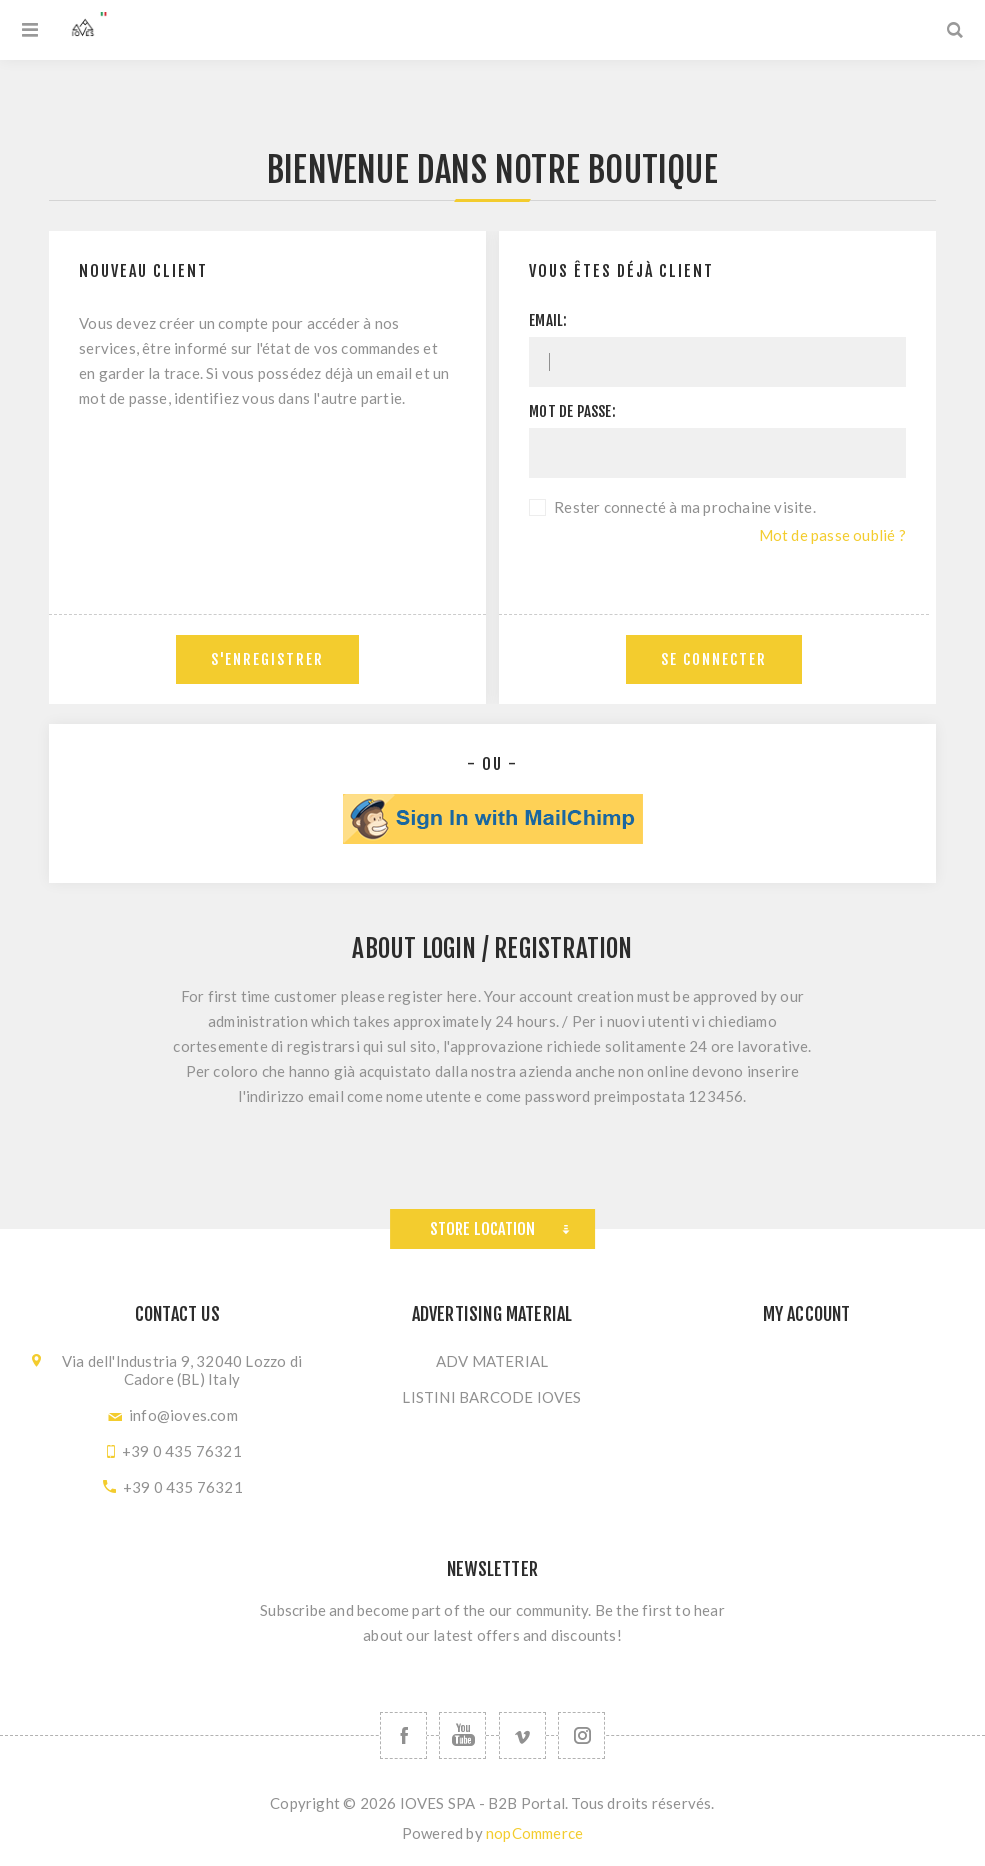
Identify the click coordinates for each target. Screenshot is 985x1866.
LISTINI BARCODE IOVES (491, 1397)
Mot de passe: (572, 411)
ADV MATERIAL (492, 1361)
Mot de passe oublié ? (832, 535)
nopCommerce (534, 1833)
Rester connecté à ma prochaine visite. (685, 507)
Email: (548, 320)
